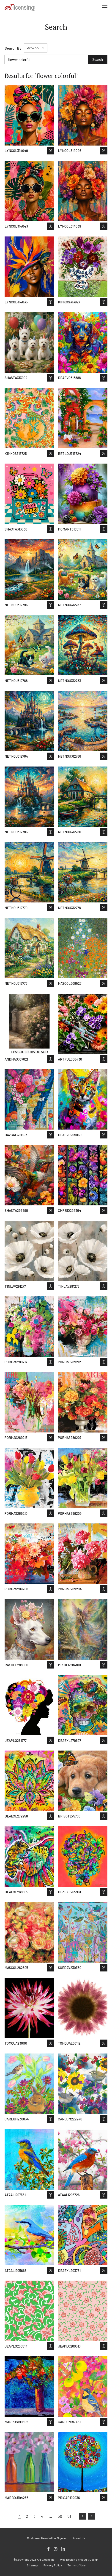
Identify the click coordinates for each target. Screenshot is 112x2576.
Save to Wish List (50, 150)
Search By (13, 48)
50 (60, 2516)
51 (69, 2516)
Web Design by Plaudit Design (79, 2559)
